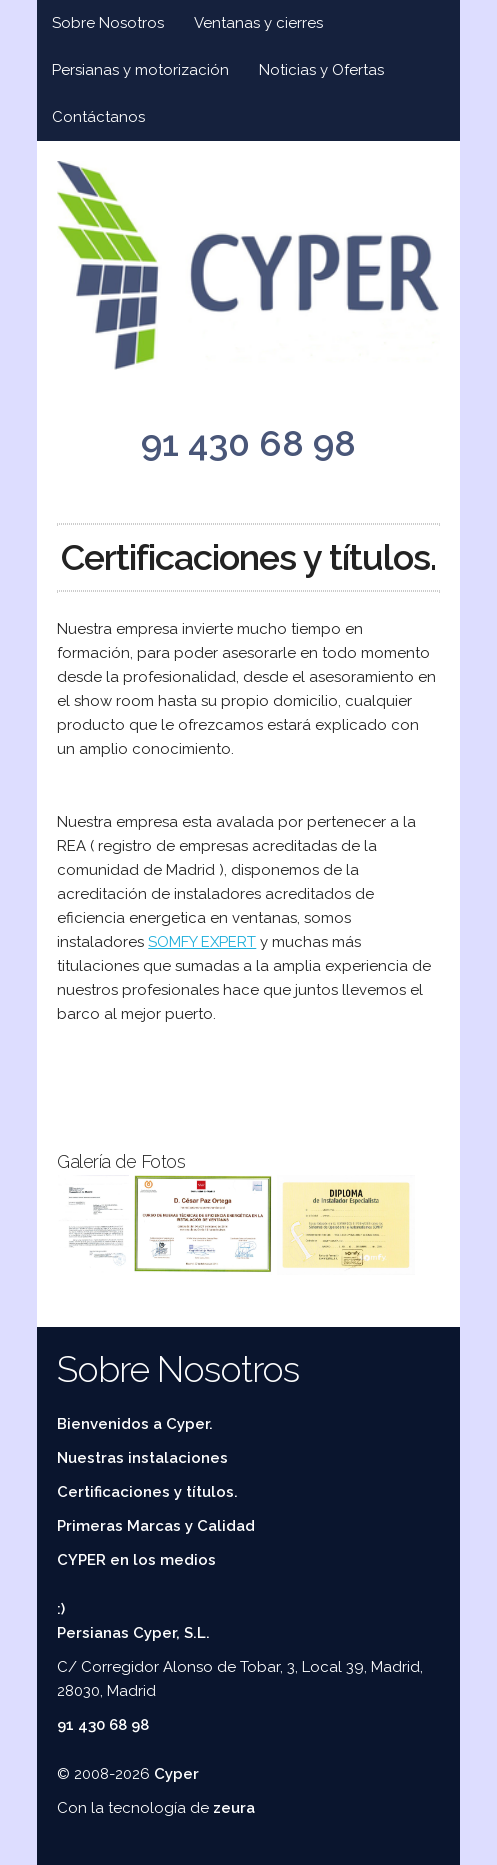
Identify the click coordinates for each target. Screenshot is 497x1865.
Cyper (176, 1774)
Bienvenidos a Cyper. (135, 1424)
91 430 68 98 (248, 443)
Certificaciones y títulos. (147, 1492)
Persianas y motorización (140, 70)
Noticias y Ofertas (321, 70)
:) (61, 1609)
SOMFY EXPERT (202, 942)
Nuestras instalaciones (142, 1458)
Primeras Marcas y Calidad (156, 1526)
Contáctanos (98, 117)
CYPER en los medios (136, 1560)
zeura (234, 1808)
